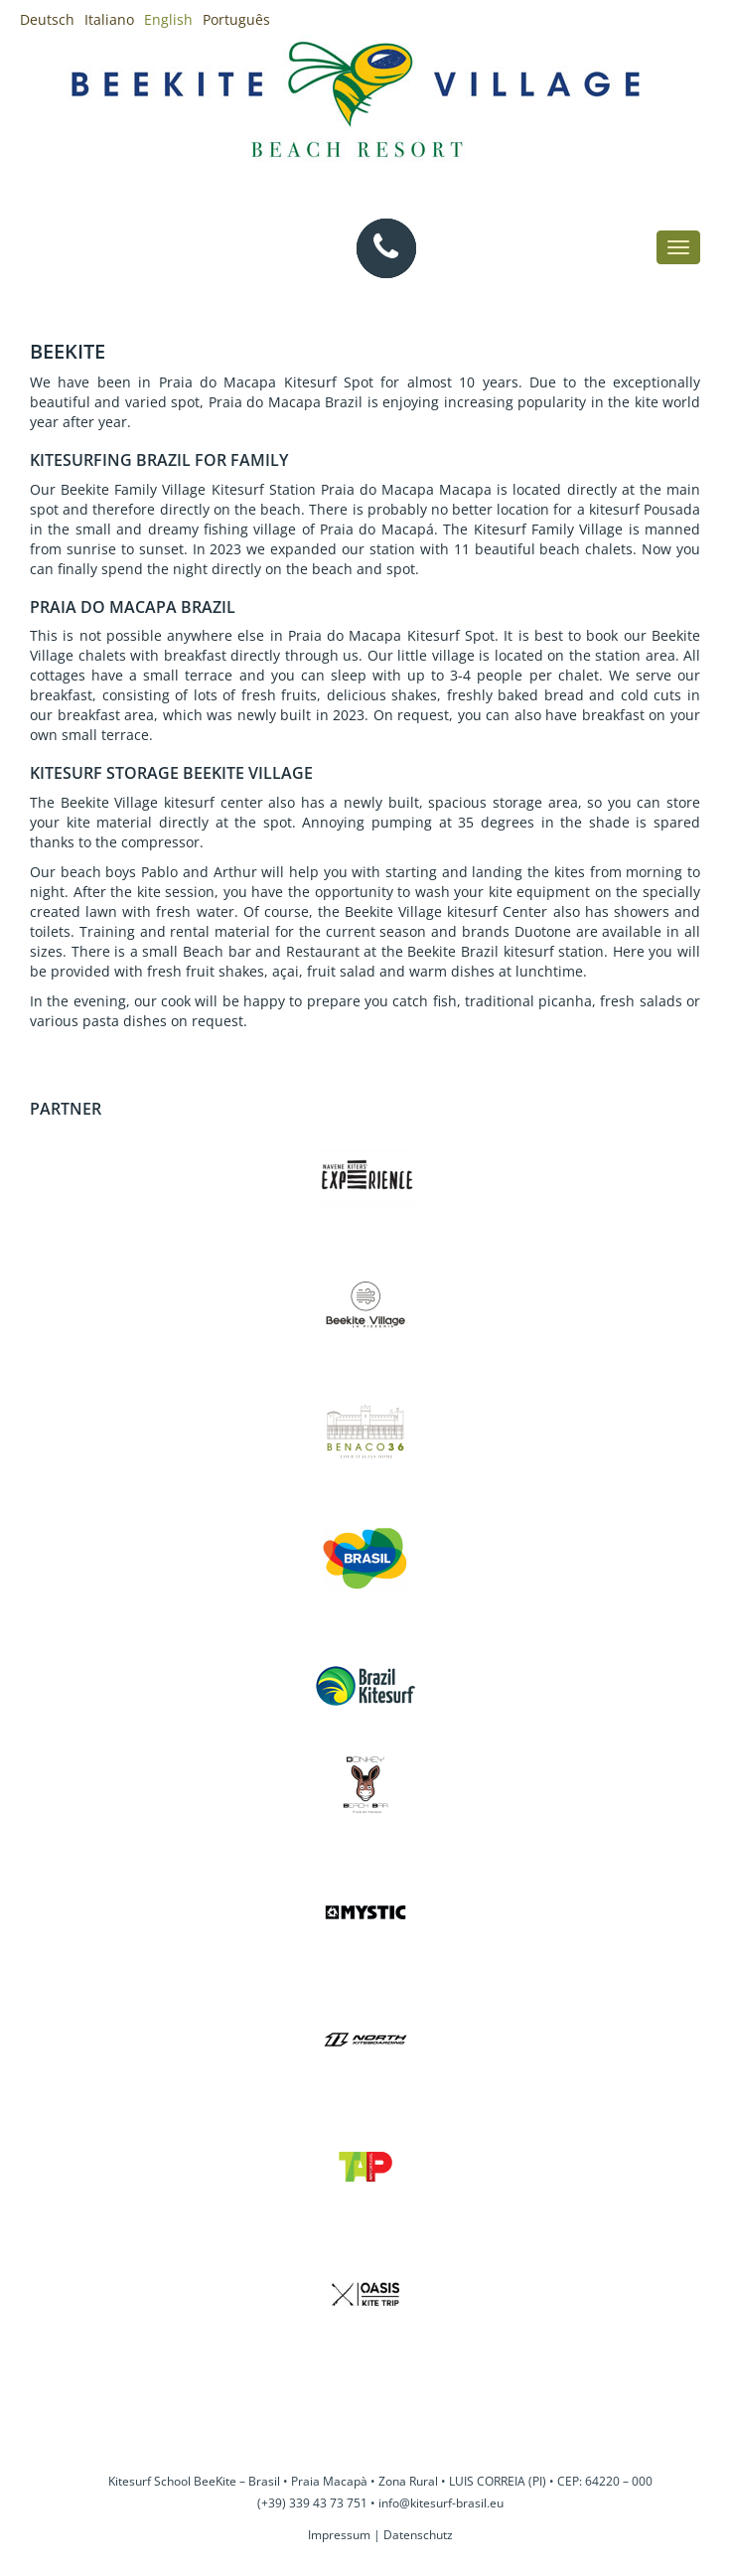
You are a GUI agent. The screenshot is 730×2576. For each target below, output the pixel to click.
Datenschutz (418, 2534)
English (168, 19)
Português (236, 19)
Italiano (109, 19)
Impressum (339, 2534)
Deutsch (47, 19)
